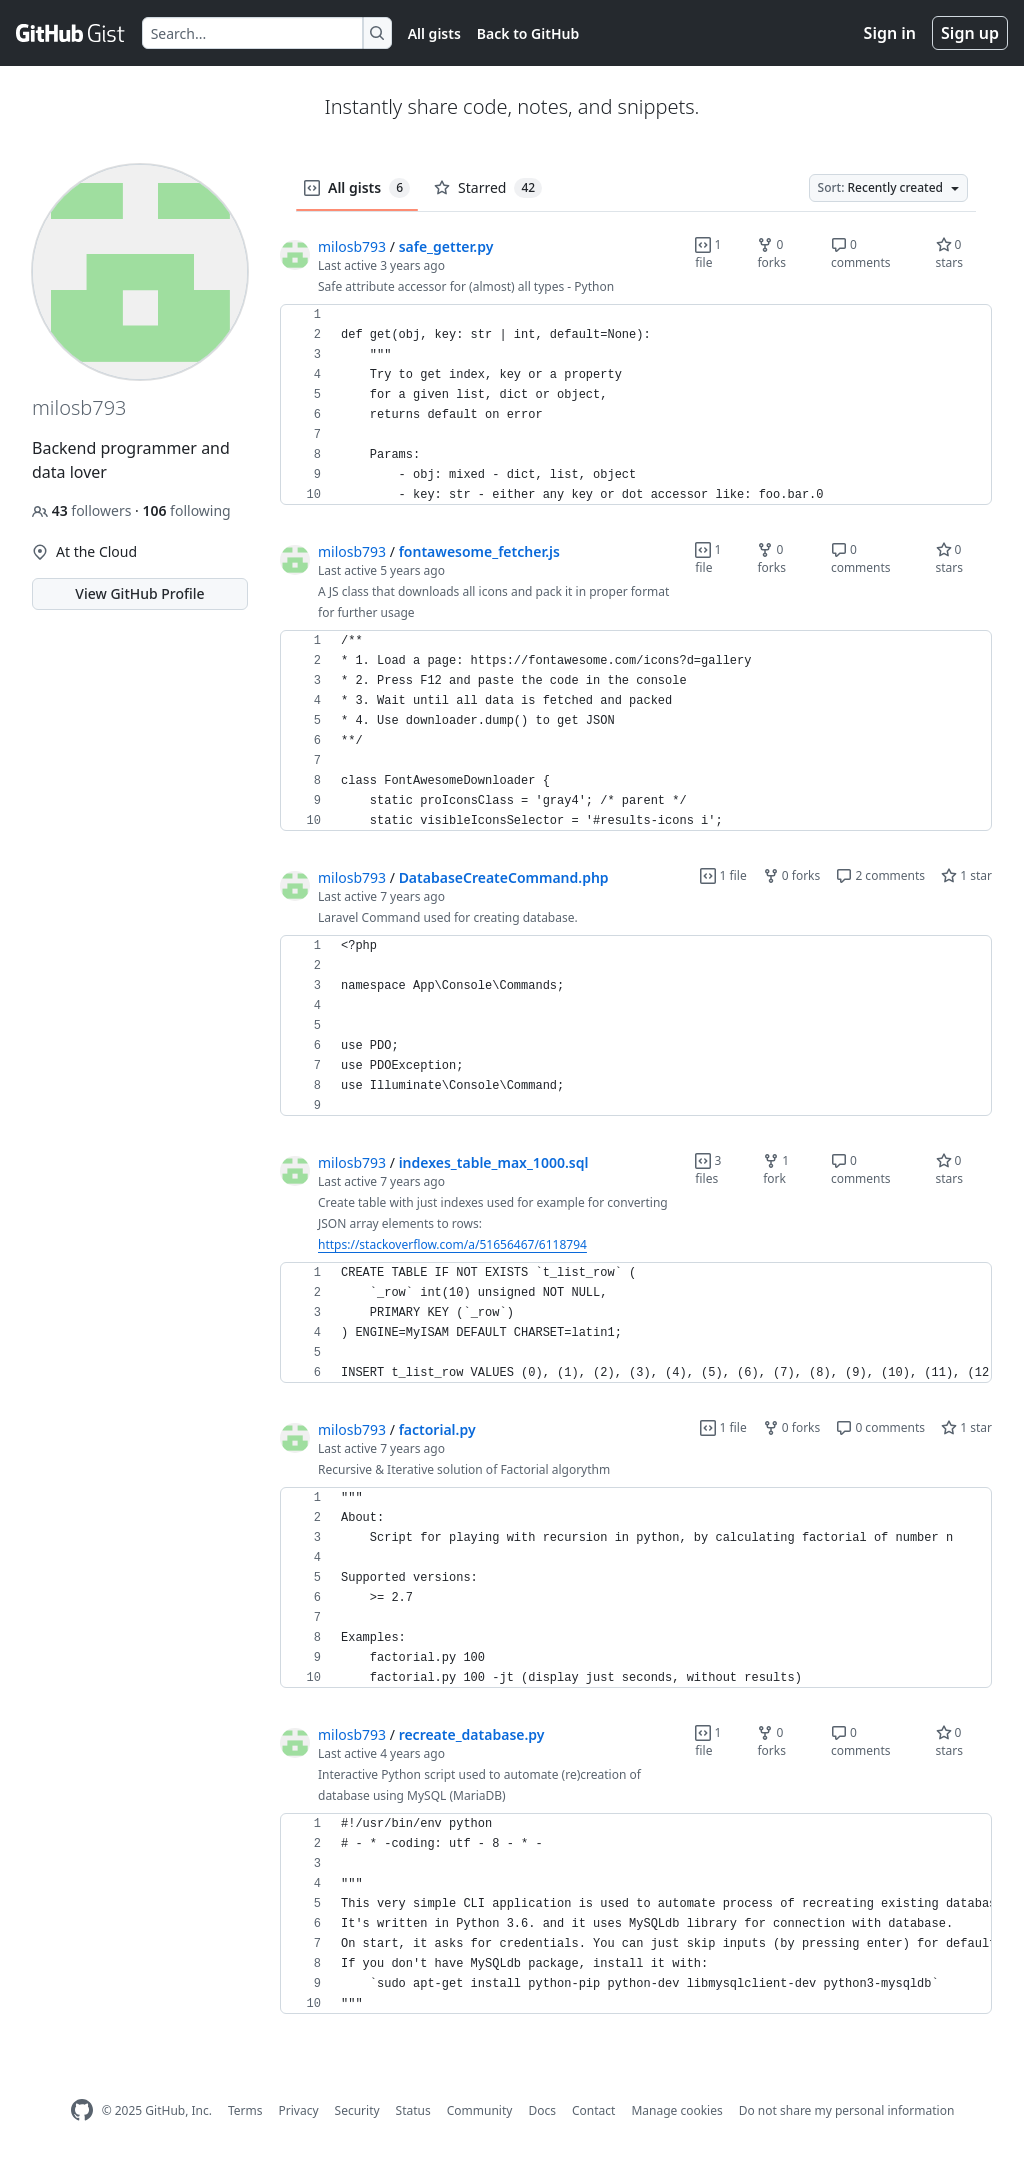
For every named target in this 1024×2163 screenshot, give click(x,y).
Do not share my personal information (847, 2110)
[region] (636, 405)
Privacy (299, 2110)
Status (413, 2110)
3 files (708, 1169)
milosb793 (352, 246)
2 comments (880, 875)
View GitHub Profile (139, 593)
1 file (708, 253)
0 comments (861, 253)
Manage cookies (676, 2110)
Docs (542, 2110)
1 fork (776, 1169)
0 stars (950, 253)
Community (480, 2110)
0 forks (771, 253)
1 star (966, 875)
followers (83, 510)
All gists (434, 33)
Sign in (890, 33)
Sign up (970, 33)
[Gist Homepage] (71, 33)
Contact (593, 2110)
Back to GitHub (528, 33)
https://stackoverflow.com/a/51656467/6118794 (452, 1244)
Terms (245, 2110)
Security (357, 2110)
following (186, 510)
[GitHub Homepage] (82, 2110)
